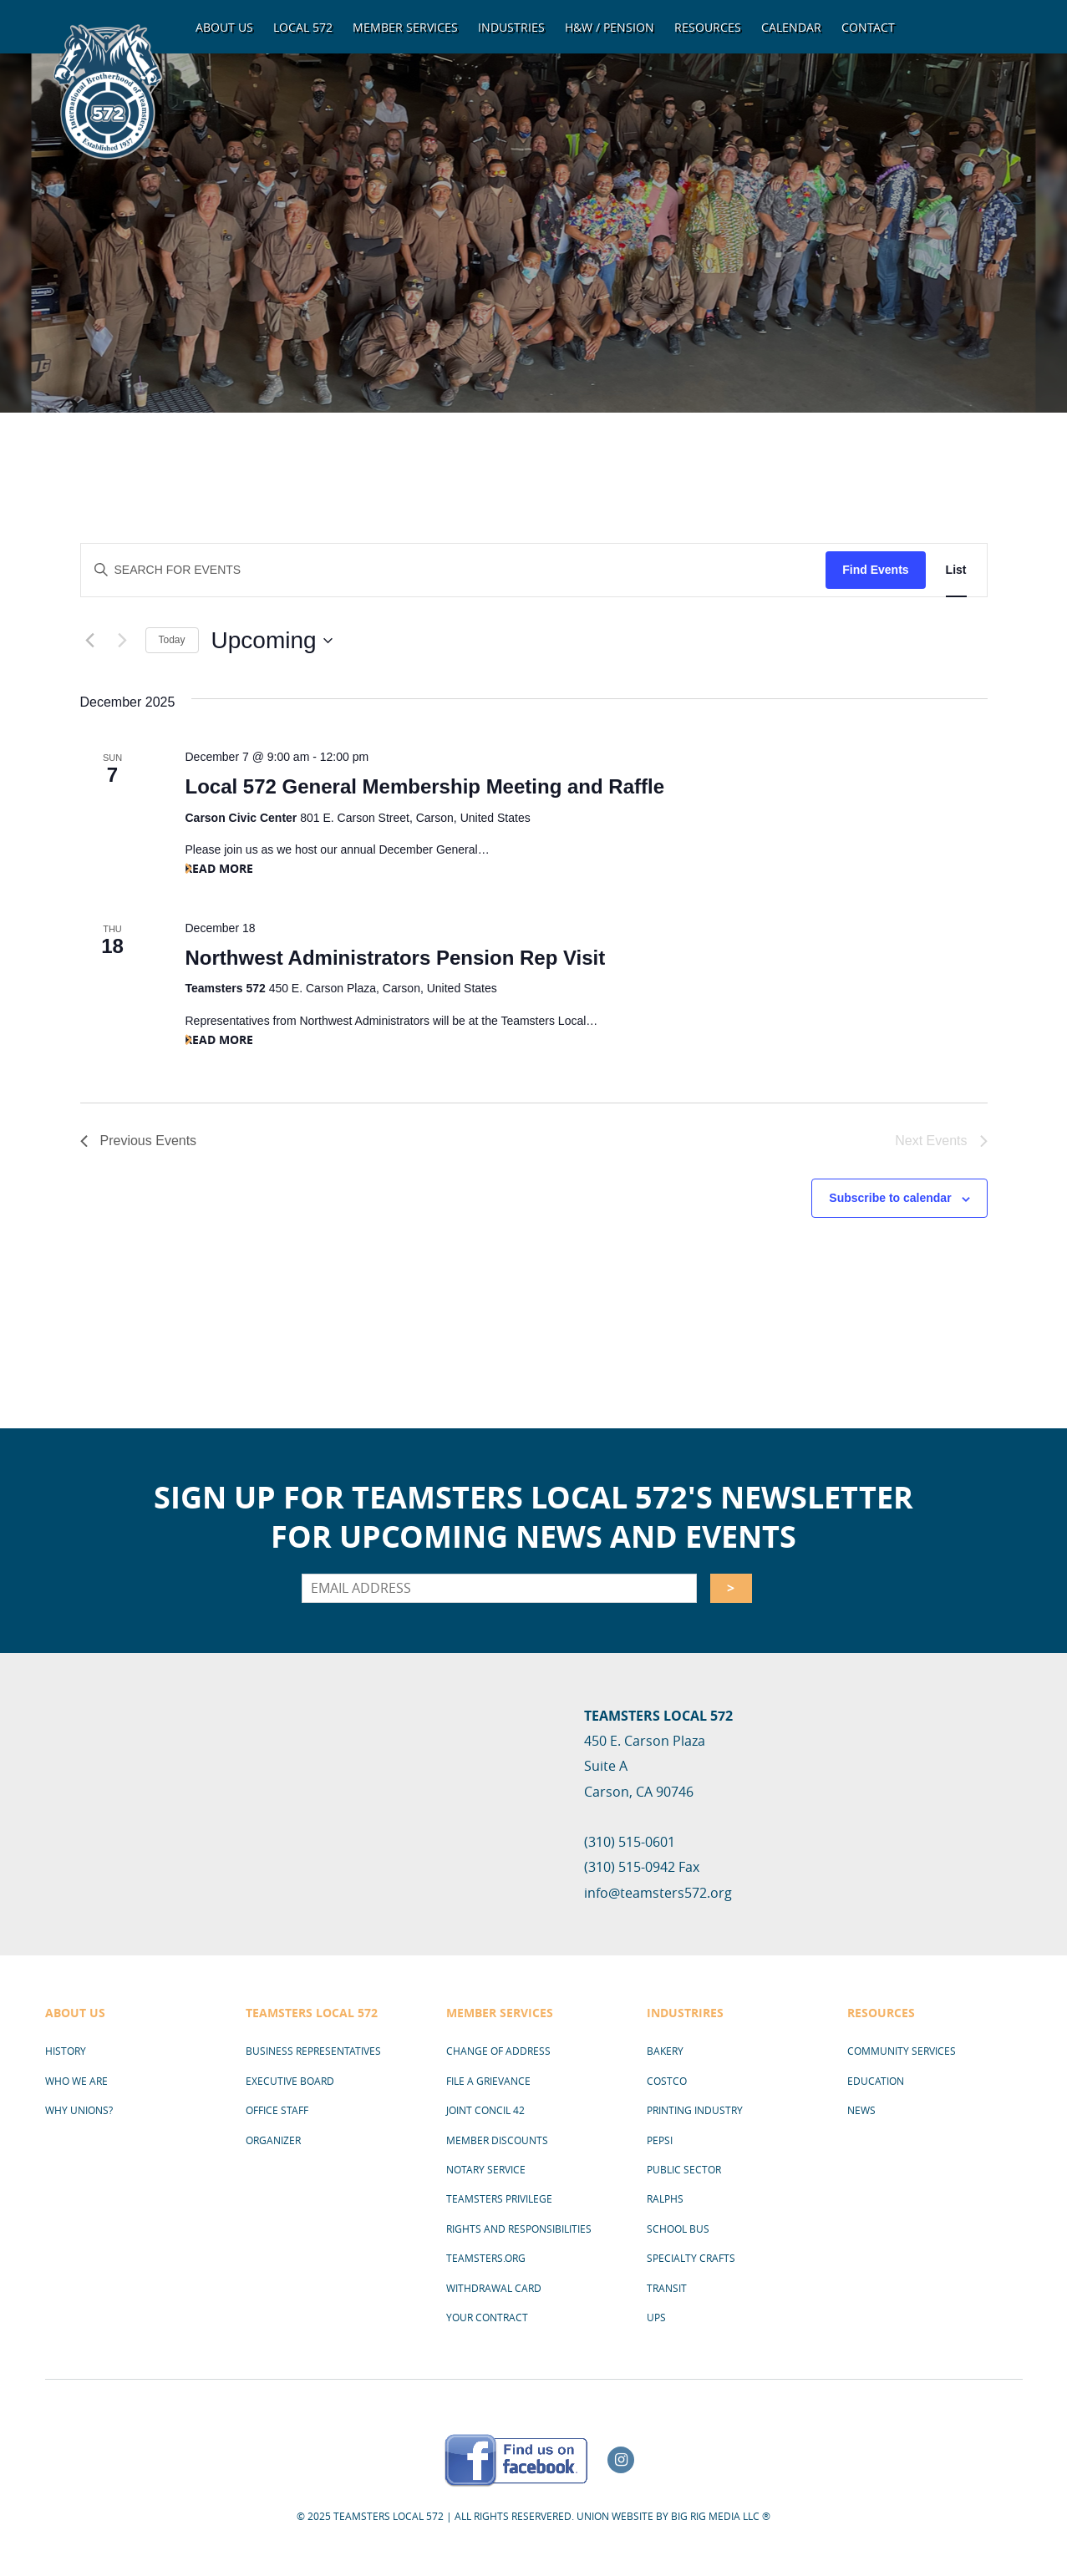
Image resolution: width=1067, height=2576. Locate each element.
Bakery (665, 2050)
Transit (667, 2288)
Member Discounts (497, 2140)
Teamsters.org (486, 2257)
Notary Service (486, 2169)
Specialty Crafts (691, 2257)
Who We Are (76, 2080)
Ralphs (665, 2198)
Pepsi (660, 2140)
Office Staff (277, 2110)
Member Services (405, 27)
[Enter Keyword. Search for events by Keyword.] (453, 570)
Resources (707, 27)
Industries (511, 27)
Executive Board (290, 2080)
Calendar (791, 27)
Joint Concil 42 (485, 2110)
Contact (868, 27)
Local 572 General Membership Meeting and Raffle (424, 786)
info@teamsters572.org (658, 1893)
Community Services (901, 2050)
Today (172, 640)
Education (875, 2080)
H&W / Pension (609, 27)
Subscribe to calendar (890, 1197)
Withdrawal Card (493, 2288)
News (861, 2110)
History (65, 2050)
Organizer (273, 2140)
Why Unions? (79, 2110)
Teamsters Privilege (499, 2198)
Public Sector (684, 2169)
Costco (667, 2080)
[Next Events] (123, 641)
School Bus (678, 2228)
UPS (656, 2317)
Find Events (875, 569)
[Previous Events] (90, 641)
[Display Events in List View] (956, 570)
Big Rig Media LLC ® (720, 2516)
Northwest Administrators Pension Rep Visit (395, 957)
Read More (219, 868)
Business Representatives (313, 2050)
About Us (224, 27)
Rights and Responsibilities (519, 2228)
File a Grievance (488, 2080)
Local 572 (303, 27)
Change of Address (498, 2050)
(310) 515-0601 (629, 1842)
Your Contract (487, 2317)
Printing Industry (695, 2110)
